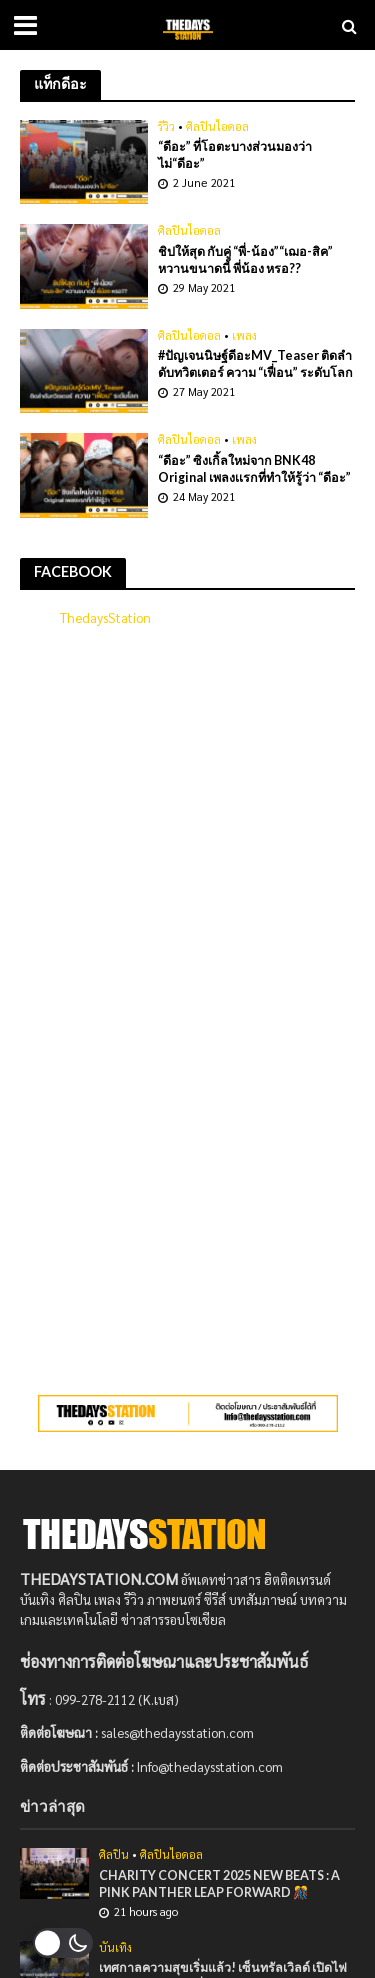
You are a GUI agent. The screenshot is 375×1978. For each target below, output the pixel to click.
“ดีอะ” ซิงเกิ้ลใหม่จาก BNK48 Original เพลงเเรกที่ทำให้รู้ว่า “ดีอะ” (254, 469)
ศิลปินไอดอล (217, 127)
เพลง (244, 336)
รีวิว (166, 127)
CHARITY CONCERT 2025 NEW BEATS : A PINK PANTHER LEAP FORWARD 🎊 (219, 1884)
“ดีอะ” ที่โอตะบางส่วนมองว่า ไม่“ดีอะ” (235, 155)
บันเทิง (115, 1948)
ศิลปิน (114, 1855)
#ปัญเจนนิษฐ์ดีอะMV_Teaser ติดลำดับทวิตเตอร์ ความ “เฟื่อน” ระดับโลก (255, 364)
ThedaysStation (105, 617)
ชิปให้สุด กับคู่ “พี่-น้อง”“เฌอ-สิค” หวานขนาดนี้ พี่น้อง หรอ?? (245, 260)
